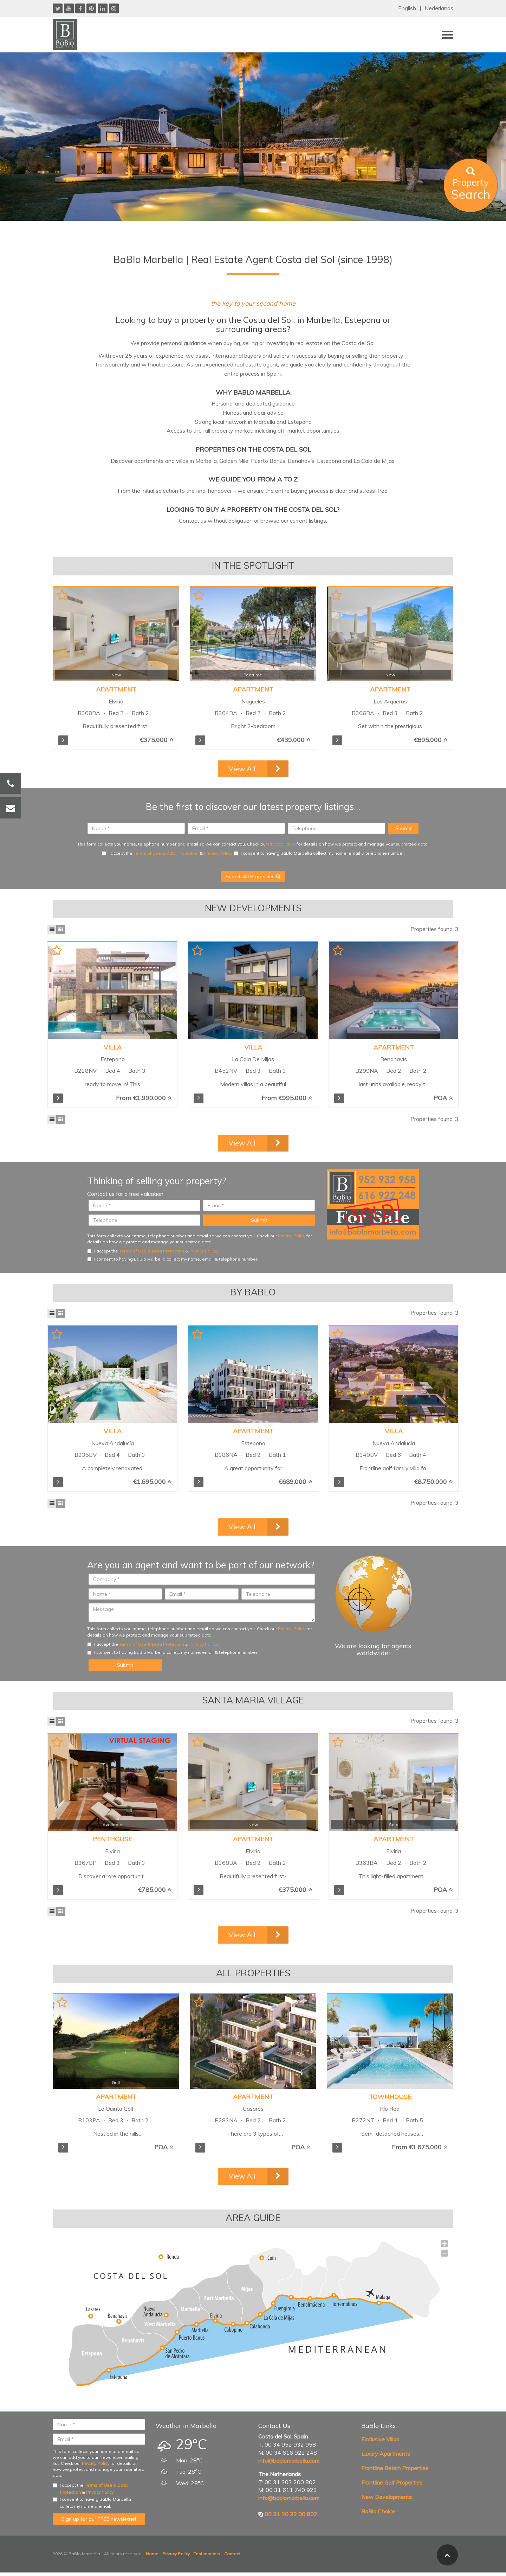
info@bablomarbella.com (288, 2460)
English (407, 8)
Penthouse (112, 1839)
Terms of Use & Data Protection (166, 853)
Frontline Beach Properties (394, 2468)
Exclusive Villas (380, 2439)
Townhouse (390, 2097)
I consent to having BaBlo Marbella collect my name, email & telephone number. (319, 853)
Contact (232, 2553)
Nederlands (438, 8)
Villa (113, 1047)
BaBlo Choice (378, 2511)
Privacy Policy (282, 844)
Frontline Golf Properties (391, 2482)
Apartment (116, 689)
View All (241, 768)
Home (152, 2553)
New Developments (386, 2496)
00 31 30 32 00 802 (291, 2514)
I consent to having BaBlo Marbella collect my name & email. (92, 2503)
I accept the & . (167, 853)
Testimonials (207, 2553)
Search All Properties (253, 876)
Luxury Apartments (385, 2453)
